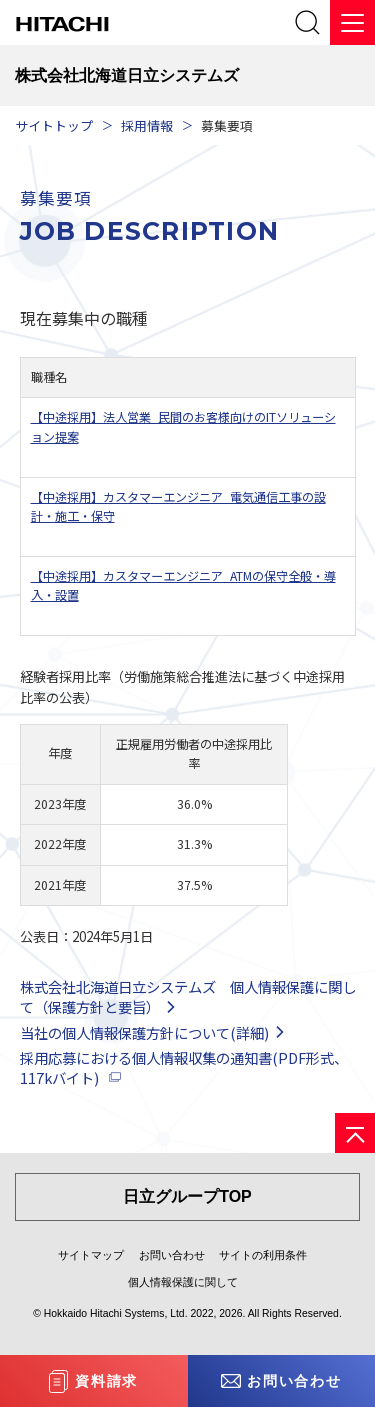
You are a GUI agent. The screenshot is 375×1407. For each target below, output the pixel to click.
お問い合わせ (172, 1255)
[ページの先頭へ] (355, 1133)
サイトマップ (91, 1255)
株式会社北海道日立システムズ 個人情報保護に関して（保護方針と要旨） (188, 996)
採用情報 (147, 125)
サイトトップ (54, 125)
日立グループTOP (187, 1196)
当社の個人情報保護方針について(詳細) (144, 1032)
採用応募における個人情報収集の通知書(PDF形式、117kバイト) (184, 1067)
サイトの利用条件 (263, 1255)
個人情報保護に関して (183, 1282)
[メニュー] (352, 22)
